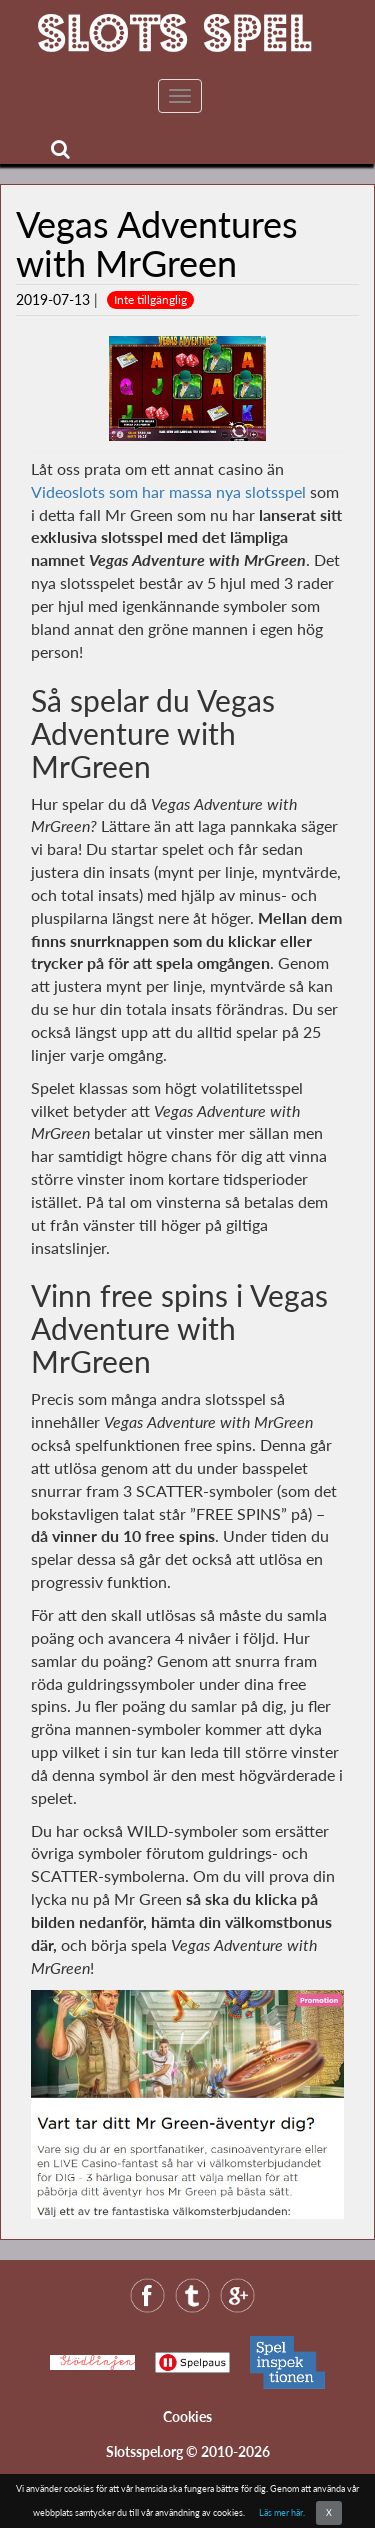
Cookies (187, 2416)
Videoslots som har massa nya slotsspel (168, 491)
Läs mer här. (282, 2512)
